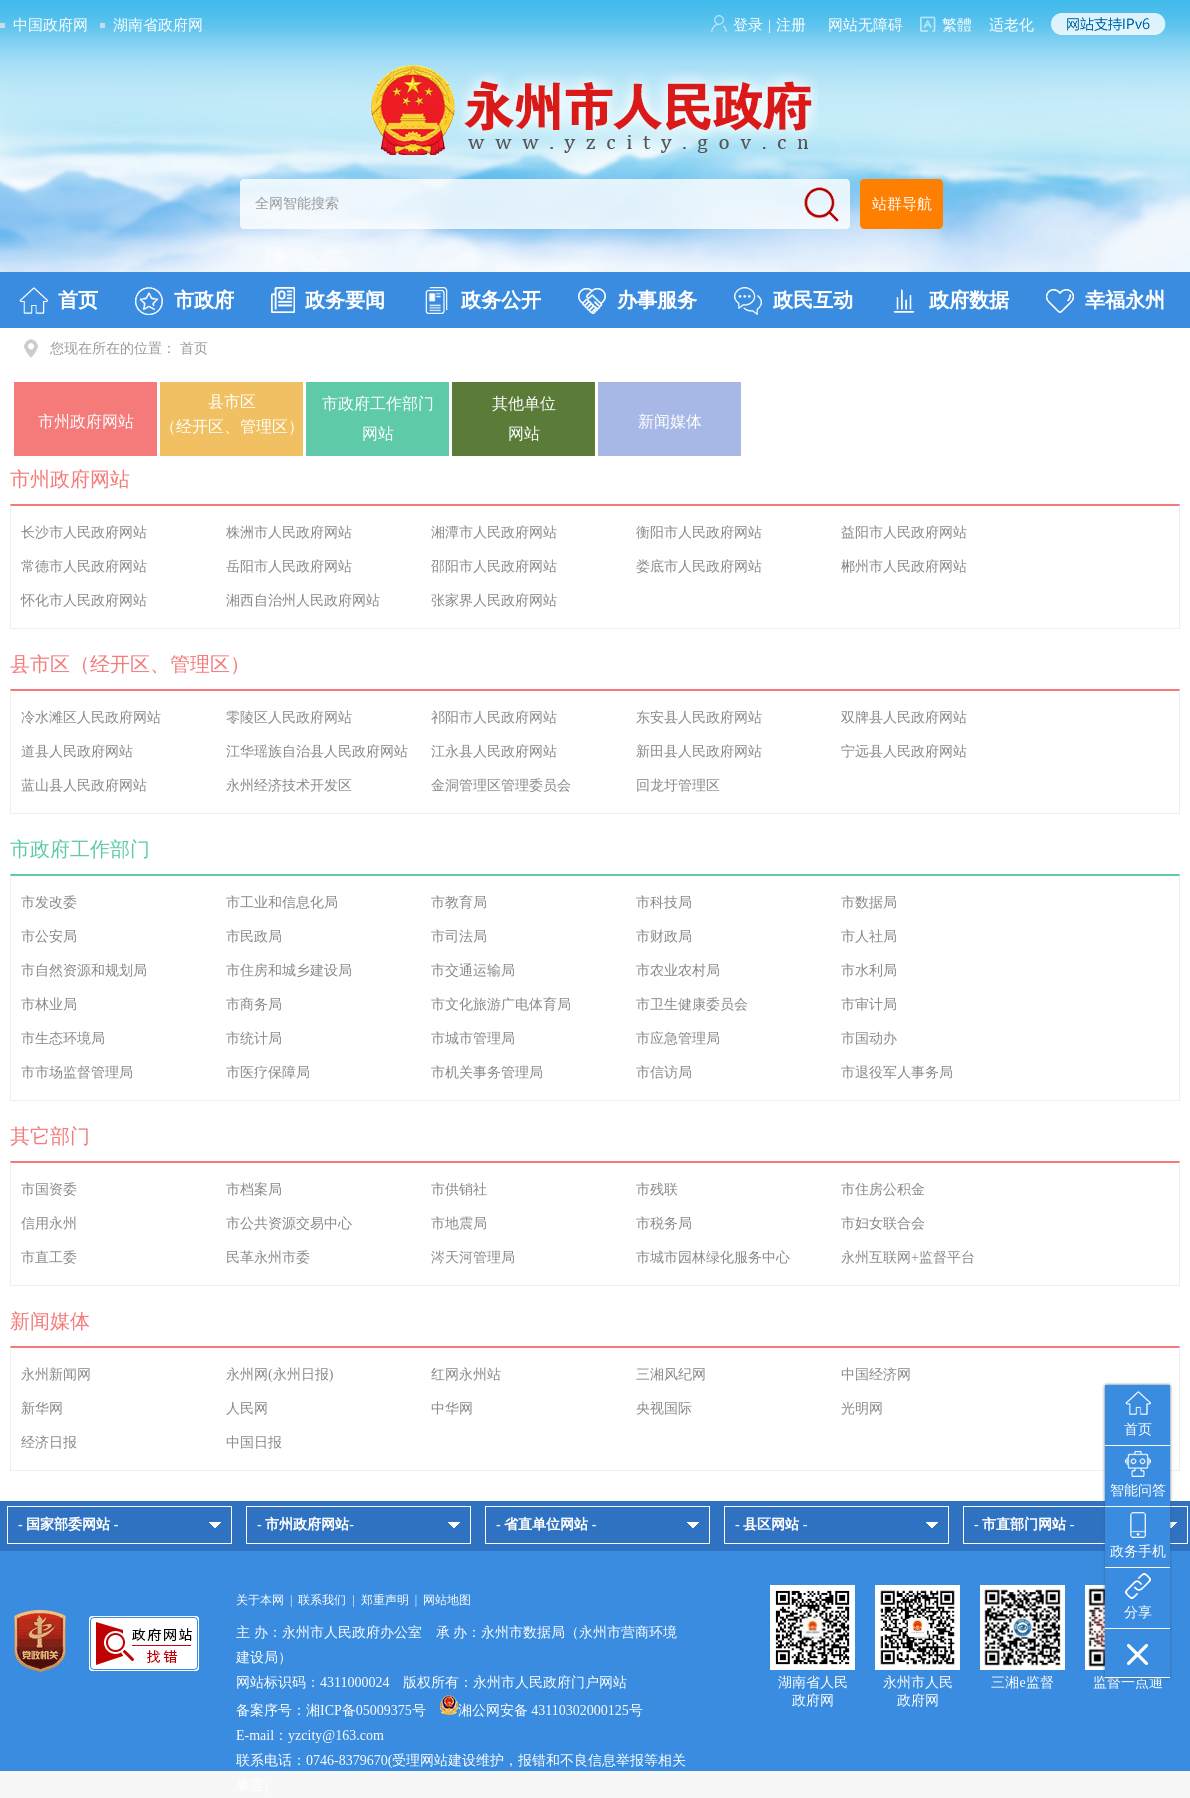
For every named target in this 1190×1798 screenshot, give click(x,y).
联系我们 (322, 1600)
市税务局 (664, 1223)
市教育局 (459, 902)
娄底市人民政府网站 (699, 566)
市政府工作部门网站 (378, 418)
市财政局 (664, 936)
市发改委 (49, 902)
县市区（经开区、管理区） (232, 414)
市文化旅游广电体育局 (501, 1004)
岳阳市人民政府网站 (289, 566)
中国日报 (254, 1442)
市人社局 (869, 936)
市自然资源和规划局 (84, 970)
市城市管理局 (473, 1038)
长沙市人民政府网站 (84, 532)
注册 (791, 25)
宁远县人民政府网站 (904, 751)
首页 (58, 301)
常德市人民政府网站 (84, 566)
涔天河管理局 (473, 1257)
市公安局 (49, 936)
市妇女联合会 (883, 1223)
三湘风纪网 (671, 1374)
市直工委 (49, 1257)
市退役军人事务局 (897, 1072)
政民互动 (793, 301)
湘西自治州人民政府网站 (303, 600)
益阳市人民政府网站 (904, 532)
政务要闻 (328, 300)
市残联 (657, 1189)
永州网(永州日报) (279, 1374)
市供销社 (459, 1189)
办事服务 (637, 301)
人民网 (247, 1408)
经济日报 (49, 1442)
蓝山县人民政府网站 (84, 785)
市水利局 (869, 970)
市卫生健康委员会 (692, 1004)
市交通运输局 (473, 970)
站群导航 (902, 204)
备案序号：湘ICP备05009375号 (331, 1710)
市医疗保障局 (268, 1072)
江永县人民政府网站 (494, 751)
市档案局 (254, 1189)
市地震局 (459, 1223)
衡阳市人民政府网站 (699, 532)
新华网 (42, 1408)
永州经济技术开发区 (289, 785)
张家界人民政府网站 (494, 600)
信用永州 (49, 1223)
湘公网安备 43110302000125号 (541, 1710)
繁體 (957, 25)
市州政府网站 (86, 421)
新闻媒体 (670, 421)
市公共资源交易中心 (289, 1223)
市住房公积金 (883, 1189)
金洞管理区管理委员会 (501, 785)
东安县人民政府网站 (699, 717)
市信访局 (664, 1072)
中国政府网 (50, 25)
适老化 (1011, 25)
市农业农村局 (678, 970)
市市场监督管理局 (77, 1072)
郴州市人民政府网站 (904, 566)
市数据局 (869, 902)
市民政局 (254, 936)
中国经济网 (876, 1374)
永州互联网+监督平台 (908, 1257)
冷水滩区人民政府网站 (91, 717)
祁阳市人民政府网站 (494, 717)
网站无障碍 (865, 25)
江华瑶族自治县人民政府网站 (317, 751)
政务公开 (481, 301)
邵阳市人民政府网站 (494, 566)
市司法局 (459, 936)
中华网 (452, 1408)
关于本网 (260, 1600)
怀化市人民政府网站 (84, 600)
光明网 (862, 1408)
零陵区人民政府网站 (289, 717)
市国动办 (869, 1038)
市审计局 (869, 1004)
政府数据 (949, 301)
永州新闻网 (56, 1374)
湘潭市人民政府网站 (494, 532)
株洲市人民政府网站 (289, 532)
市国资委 (49, 1189)
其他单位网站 (524, 418)
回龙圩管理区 (678, 785)
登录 (748, 25)
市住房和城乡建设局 (289, 970)
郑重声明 (385, 1600)
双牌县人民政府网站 (904, 717)
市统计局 (254, 1038)
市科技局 (664, 902)
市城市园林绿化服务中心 (713, 1257)
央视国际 (664, 1408)
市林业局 (49, 1004)
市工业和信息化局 (282, 902)
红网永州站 (466, 1374)
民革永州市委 (268, 1257)
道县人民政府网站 (77, 751)
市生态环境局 (63, 1038)
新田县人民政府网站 (699, 751)
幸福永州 (1105, 301)
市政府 (184, 301)
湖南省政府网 (158, 25)
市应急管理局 (678, 1038)
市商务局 (254, 1004)
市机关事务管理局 (487, 1072)
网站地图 (447, 1600)
